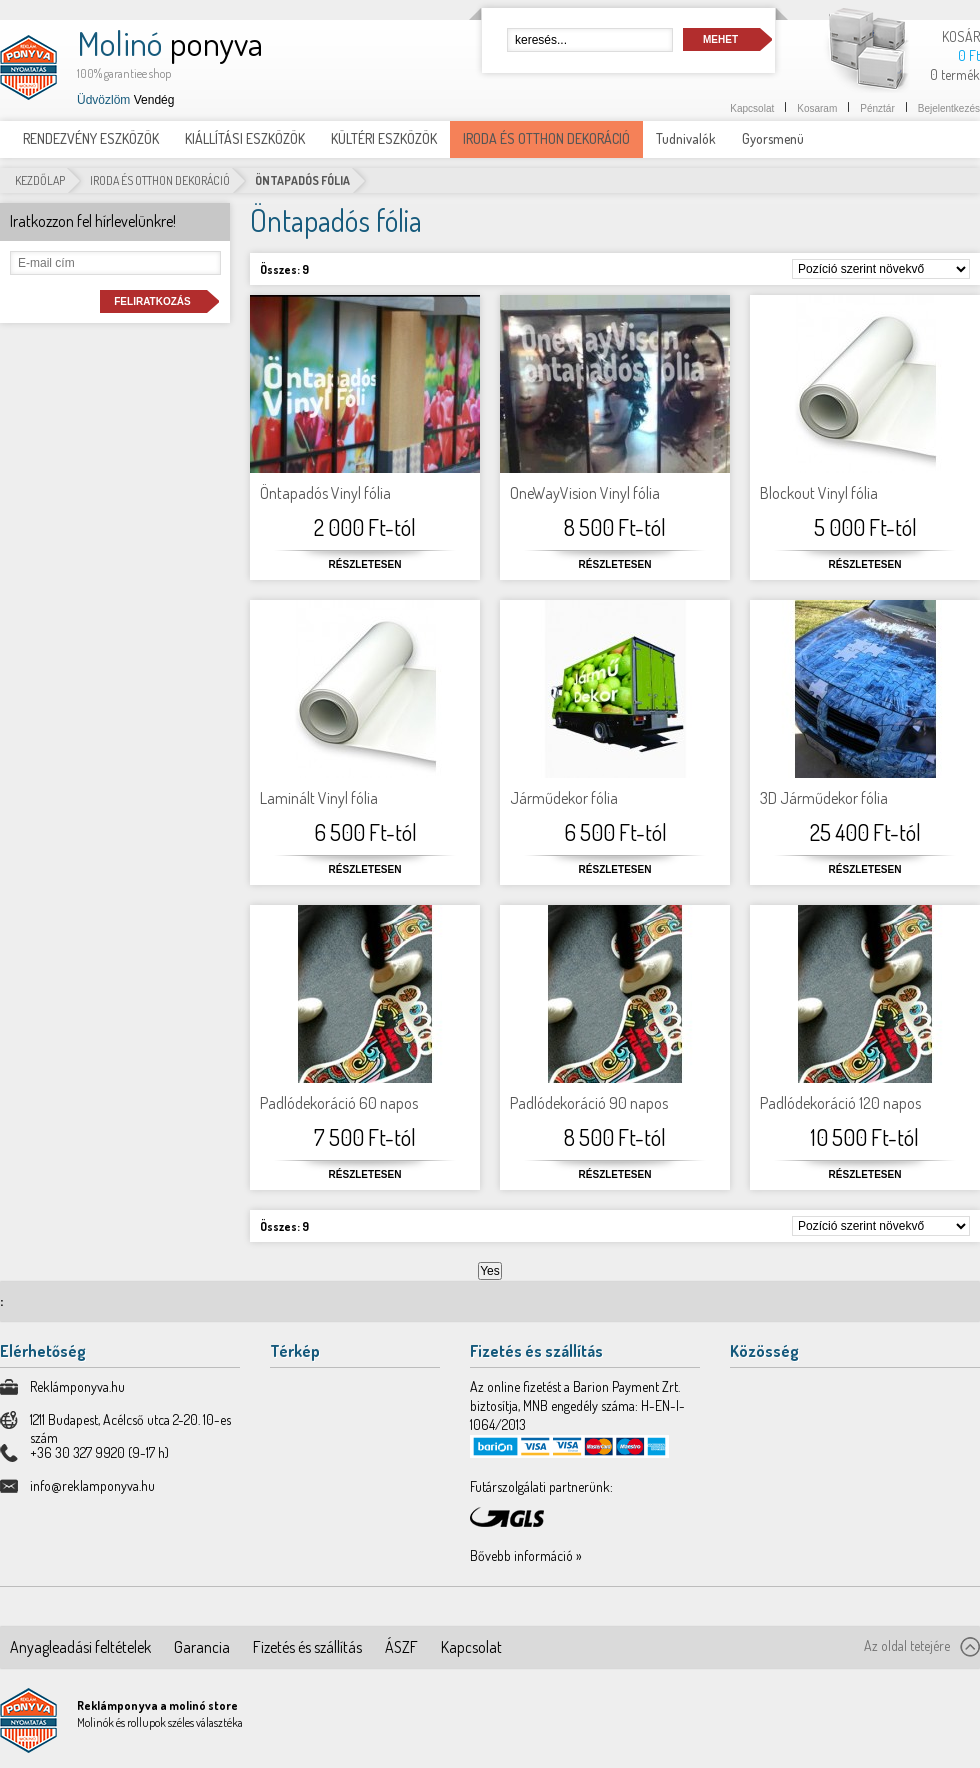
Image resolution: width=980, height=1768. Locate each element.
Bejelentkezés (949, 108)
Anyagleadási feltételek (80, 1647)
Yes (490, 1271)
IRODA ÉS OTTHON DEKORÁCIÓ (160, 180)
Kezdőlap (40, 180)
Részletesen (365, 564)
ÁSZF (401, 1647)
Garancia (202, 1647)
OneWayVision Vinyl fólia (585, 493)
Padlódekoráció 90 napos (589, 1103)
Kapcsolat (752, 108)
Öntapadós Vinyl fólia (325, 493)
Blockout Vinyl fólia (819, 493)
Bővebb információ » (526, 1555)
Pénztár (877, 108)
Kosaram (817, 108)
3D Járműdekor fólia (824, 798)
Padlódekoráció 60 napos (339, 1103)
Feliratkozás (152, 301)
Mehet (720, 39)
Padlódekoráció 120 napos (840, 1103)
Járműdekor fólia (564, 798)
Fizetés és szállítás (307, 1647)
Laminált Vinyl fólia (319, 798)
